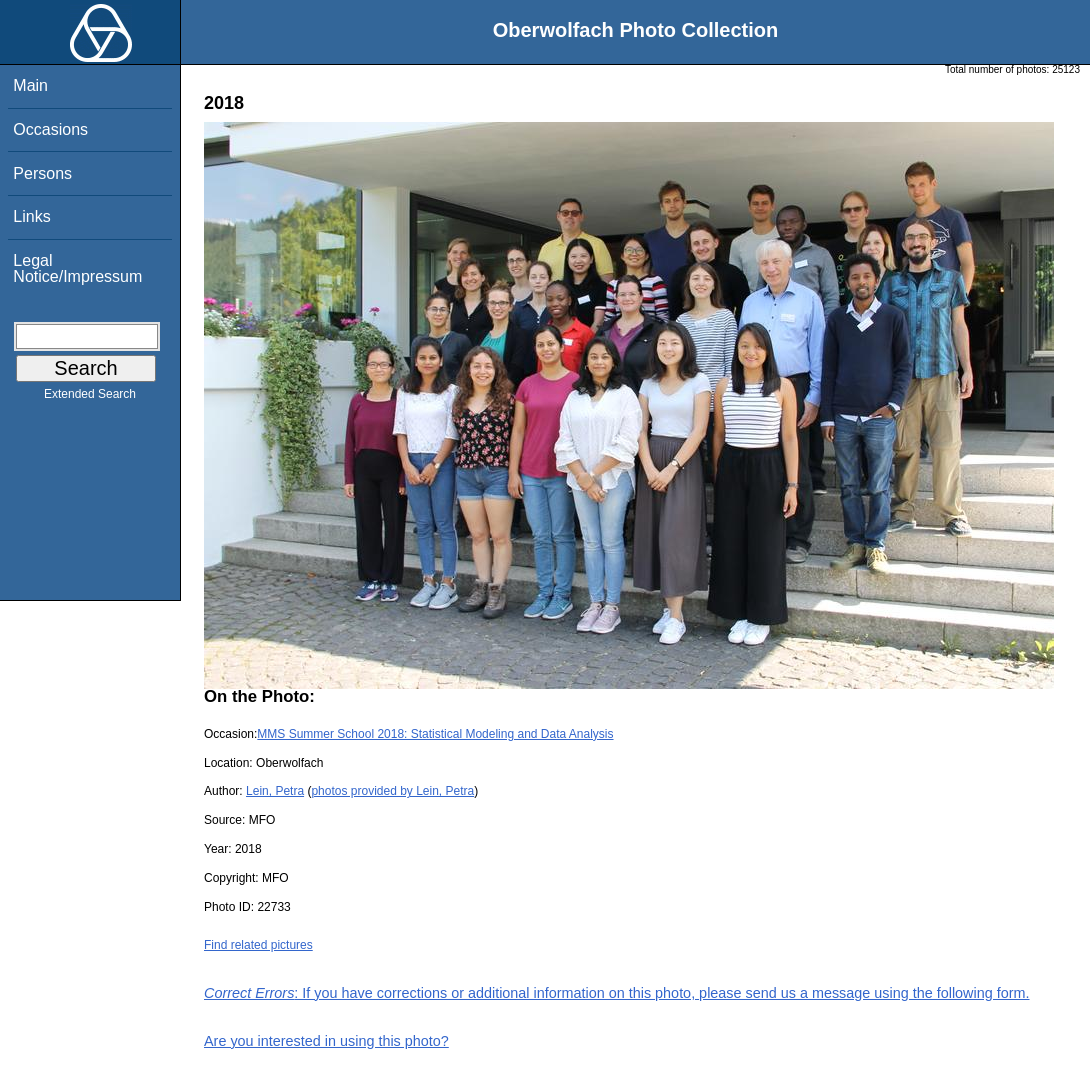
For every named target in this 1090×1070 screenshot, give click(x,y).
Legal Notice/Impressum (77, 268)
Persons (42, 173)
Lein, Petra (275, 791)
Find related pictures (258, 945)
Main (30, 85)
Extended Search (90, 398)
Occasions (50, 129)
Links (31, 216)
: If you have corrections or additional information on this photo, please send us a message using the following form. (617, 993)
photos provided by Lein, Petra (392, 791)
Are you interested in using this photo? (326, 1041)
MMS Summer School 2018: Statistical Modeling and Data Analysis (435, 734)
